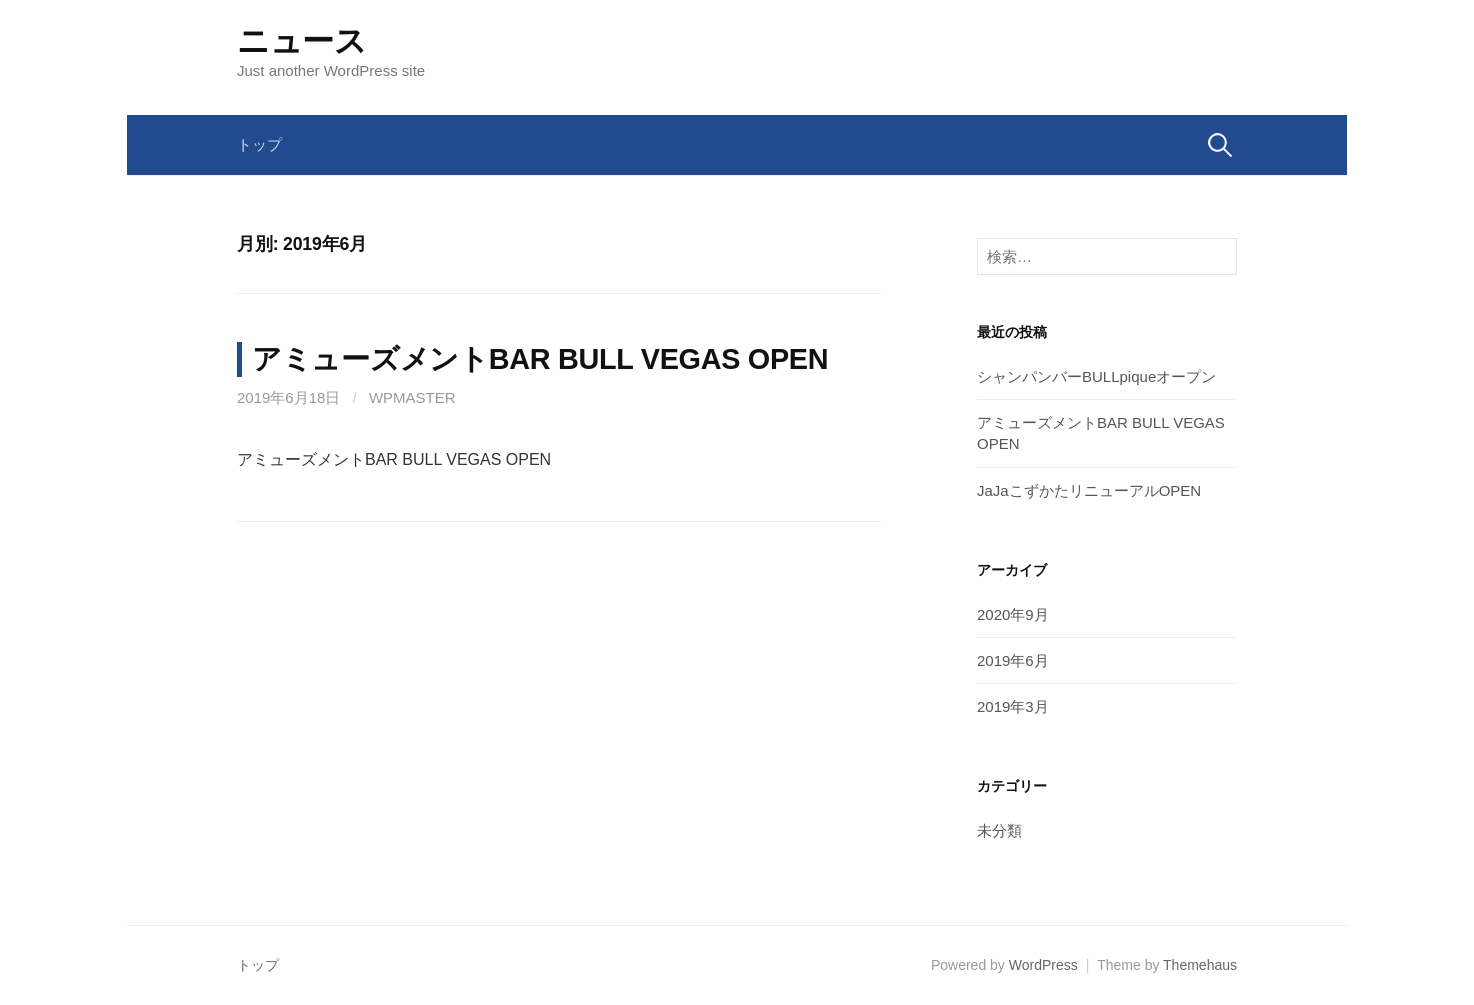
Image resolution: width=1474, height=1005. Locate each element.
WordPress (1043, 965)
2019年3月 (1013, 706)
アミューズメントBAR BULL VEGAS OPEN (540, 359)
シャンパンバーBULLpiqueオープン (1096, 376)
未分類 (999, 830)
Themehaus (1200, 965)
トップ (259, 144)
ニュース (302, 41)
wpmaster (412, 397)
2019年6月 (1013, 660)
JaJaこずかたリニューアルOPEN (1089, 490)
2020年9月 (1013, 614)
